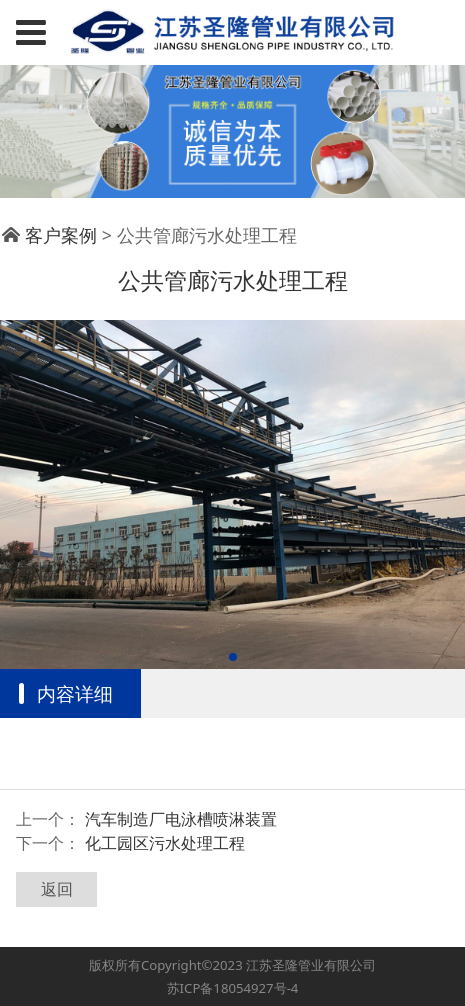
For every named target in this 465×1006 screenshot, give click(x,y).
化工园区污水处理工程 (165, 843)
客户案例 (61, 235)
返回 (57, 889)
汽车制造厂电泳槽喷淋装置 (181, 819)
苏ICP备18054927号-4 (233, 988)
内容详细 (75, 693)
